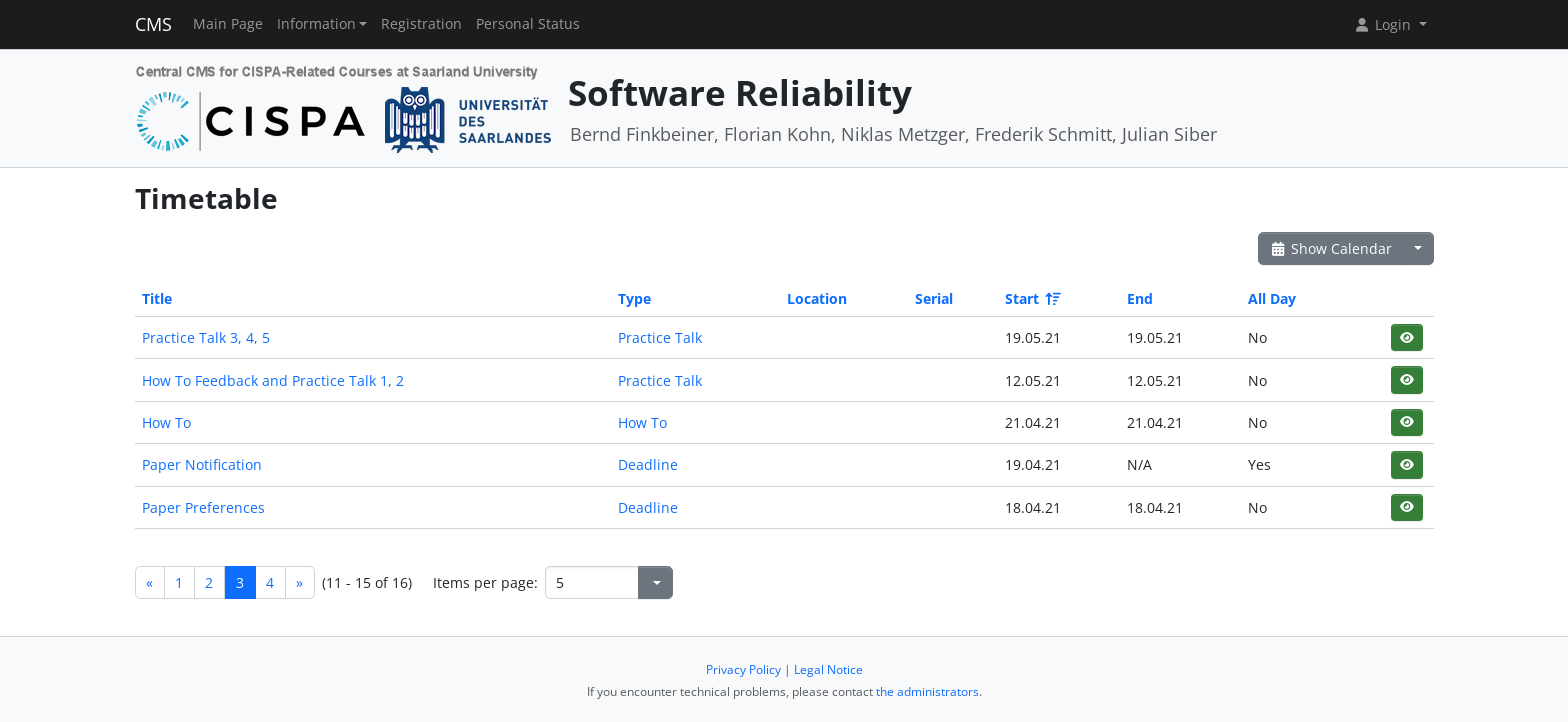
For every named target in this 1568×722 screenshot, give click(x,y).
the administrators (927, 691)
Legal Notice (828, 669)
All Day (1272, 298)
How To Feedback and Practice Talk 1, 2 (273, 380)
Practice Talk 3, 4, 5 (206, 337)
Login (1384, 24)
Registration (421, 24)
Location (817, 298)
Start (1031, 298)
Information (316, 24)
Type (634, 298)
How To (166, 422)
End (1140, 298)
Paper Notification (202, 464)
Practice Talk (660, 337)
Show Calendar (1331, 248)
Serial (934, 298)
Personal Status (528, 24)
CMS (153, 24)
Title (157, 298)
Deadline (648, 464)
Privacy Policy (743, 669)
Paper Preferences (203, 507)
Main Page (228, 24)
